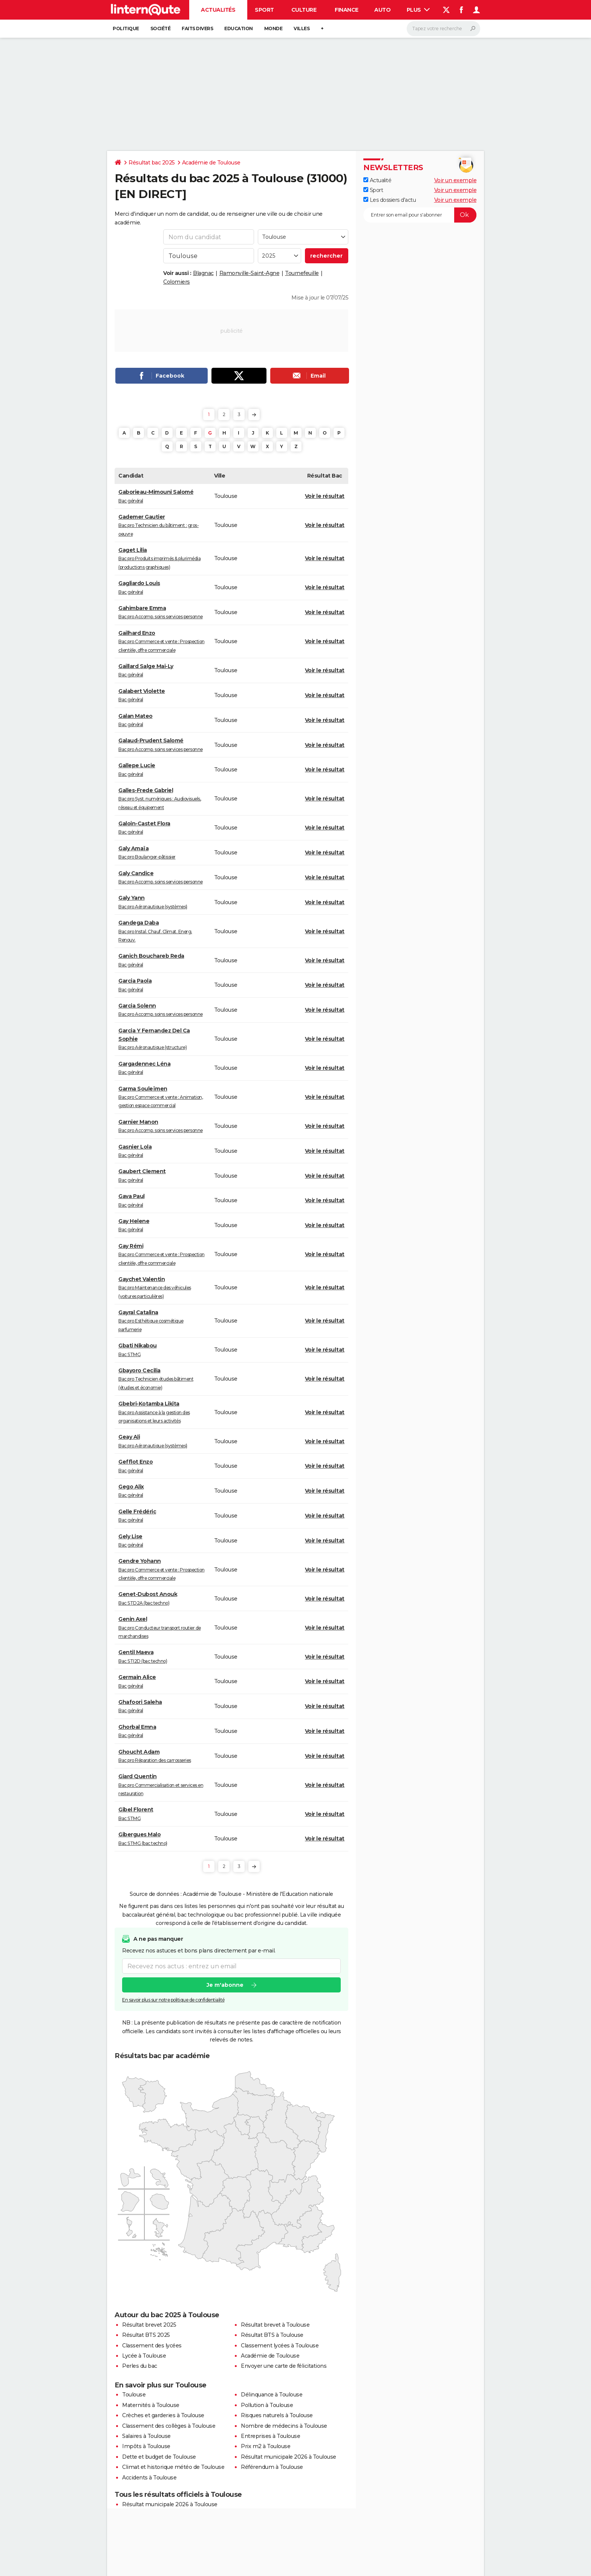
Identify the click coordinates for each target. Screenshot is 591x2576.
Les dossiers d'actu (389, 200)
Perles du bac (139, 2365)
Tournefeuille (302, 273)
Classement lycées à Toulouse (279, 2345)
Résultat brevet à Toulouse (275, 2324)
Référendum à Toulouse (272, 2467)
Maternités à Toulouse (150, 2405)
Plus (418, 9)
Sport (264, 9)
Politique (126, 28)
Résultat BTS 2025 (146, 2335)
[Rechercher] (443, 28)
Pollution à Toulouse (267, 2405)
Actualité (377, 180)
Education (238, 28)
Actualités (218, 9)
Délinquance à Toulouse (271, 2394)
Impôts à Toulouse (146, 2446)
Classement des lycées (152, 2345)
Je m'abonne (225, 1985)
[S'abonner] (419, 215)
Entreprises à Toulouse (270, 2436)
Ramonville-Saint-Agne (249, 273)
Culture (304, 9)
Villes (301, 28)
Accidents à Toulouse (149, 2477)
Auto (382, 9)
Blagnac (203, 273)
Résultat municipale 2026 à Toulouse (288, 2456)
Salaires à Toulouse (146, 2436)
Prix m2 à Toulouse (265, 2446)
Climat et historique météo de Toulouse (173, 2467)
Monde (273, 28)
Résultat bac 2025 (152, 162)
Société (160, 28)
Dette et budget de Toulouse (159, 2456)
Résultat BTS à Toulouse (272, 2335)
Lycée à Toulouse (144, 2355)
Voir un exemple (455, 180)
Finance (346, 9)
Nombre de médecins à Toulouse (284, 2425)
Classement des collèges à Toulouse (168, 2425)
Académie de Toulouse (211, 162)
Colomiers (176, 281)
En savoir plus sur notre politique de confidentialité (173, 2000)
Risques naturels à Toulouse (277, 2415)
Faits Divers (197, 28)
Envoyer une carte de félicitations (283, 2365)
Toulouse (133, 2394)
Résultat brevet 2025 (149, 2324)
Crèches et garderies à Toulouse (163, 2415)
